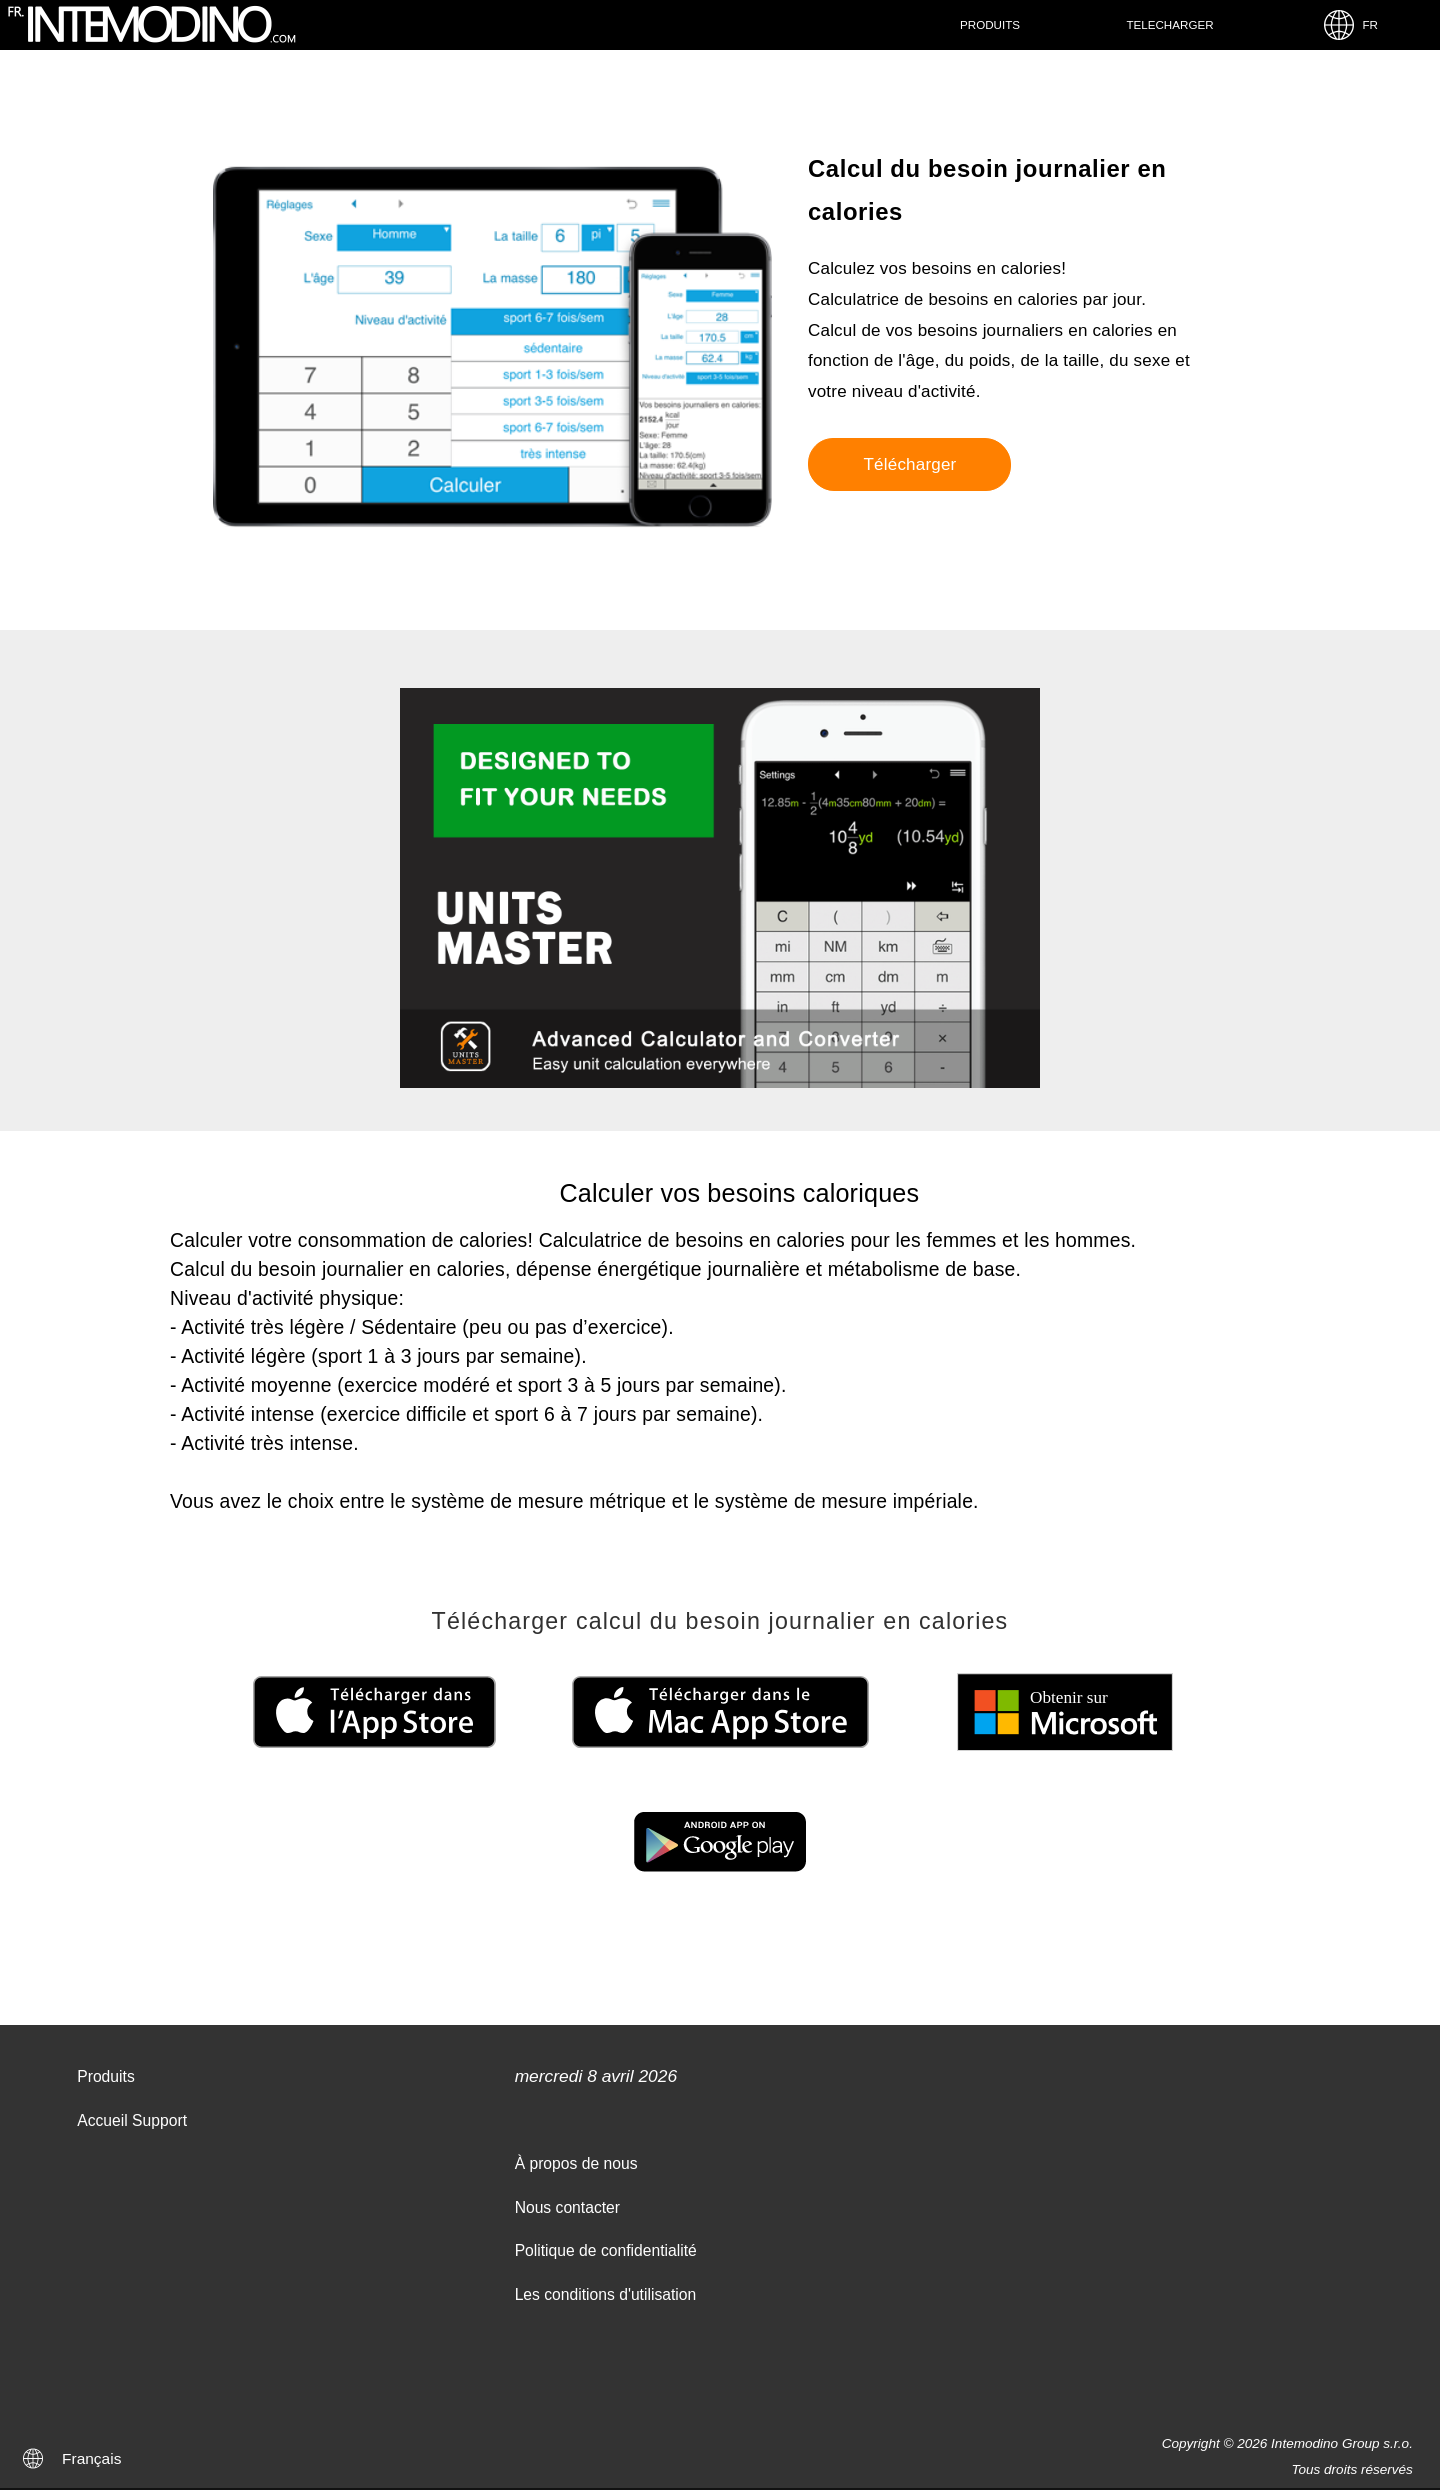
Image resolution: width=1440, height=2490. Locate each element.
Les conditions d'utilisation (606, 2294)
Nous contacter (567, 2207)
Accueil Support (132, 2120)
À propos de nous (576, 2163)
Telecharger (1169, 24)
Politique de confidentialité (606, 2250)
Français (91, 2458)
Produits (990, 24)
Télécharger (909, 464)
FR (1350, 25)
